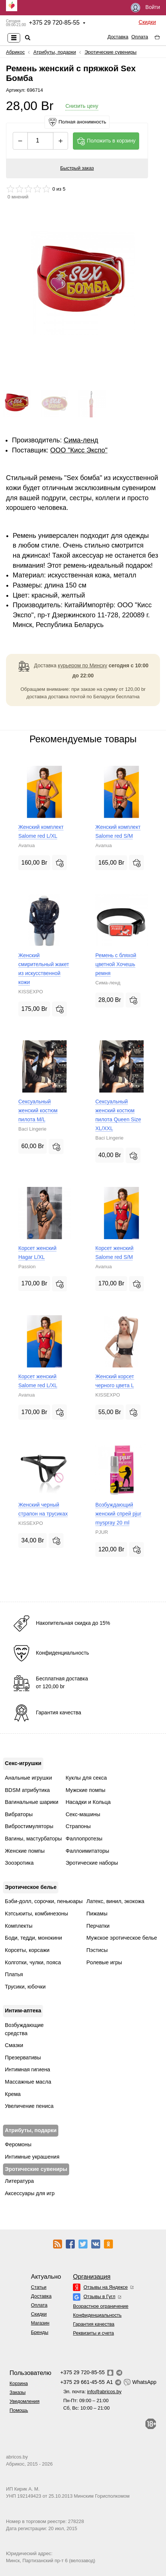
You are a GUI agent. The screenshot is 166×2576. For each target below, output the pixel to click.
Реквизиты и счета (93, 2333)
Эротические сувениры (110, 52)
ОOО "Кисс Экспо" (78, 450)
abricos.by (17, 2457)
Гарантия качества (93, 2324)
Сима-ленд (81, 440)
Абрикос (15, 52)
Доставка (117, 37)
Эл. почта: (92, 2391)
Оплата (139, 37)
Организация (91, 2276)
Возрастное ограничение (100, 2306)
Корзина (19, 2383)
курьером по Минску (82, 665)
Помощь (19, 2410)
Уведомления (25, 2401)
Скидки (147, 22)
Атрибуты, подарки (54, 52)
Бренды (39, 2332)
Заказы (18, 2392)
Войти (145, 7)
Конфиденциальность (97, 2315)
